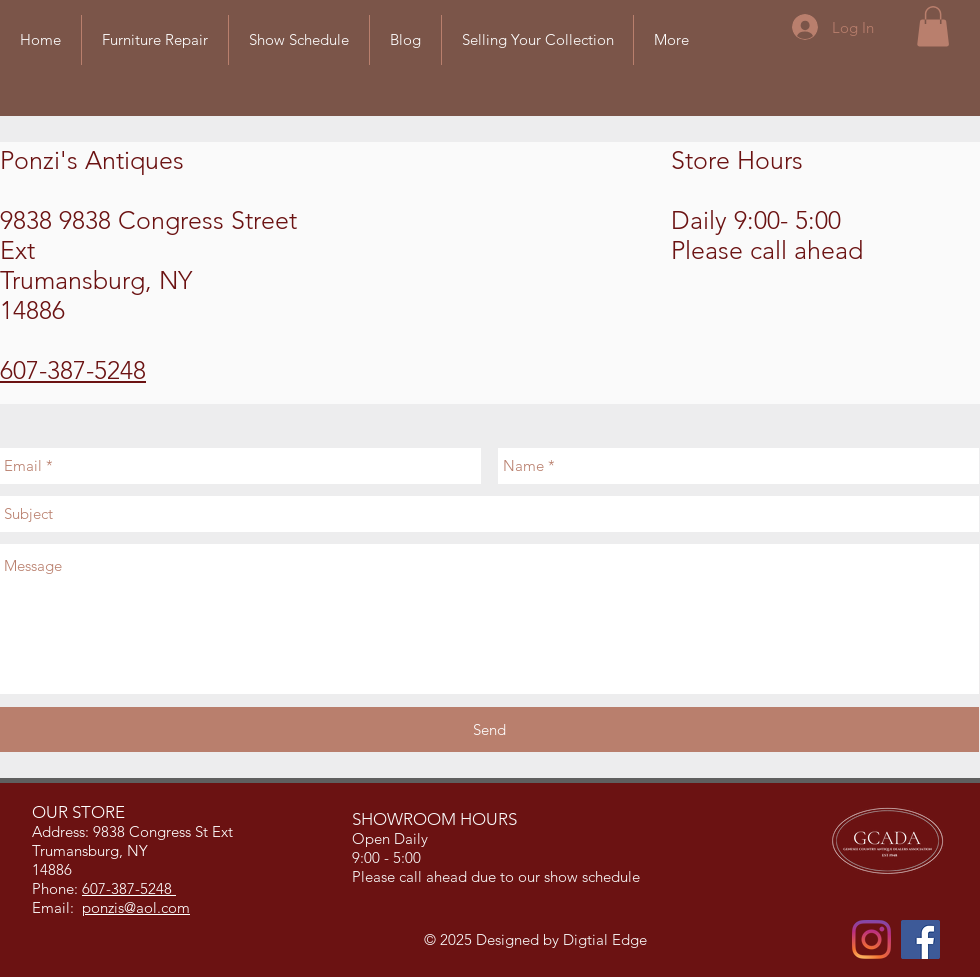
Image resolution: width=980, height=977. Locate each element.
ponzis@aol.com (136, 907)
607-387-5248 (73, 370)
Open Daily (392, 838)
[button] (933, 26)
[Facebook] (920, 939)
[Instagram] (871, 939)
